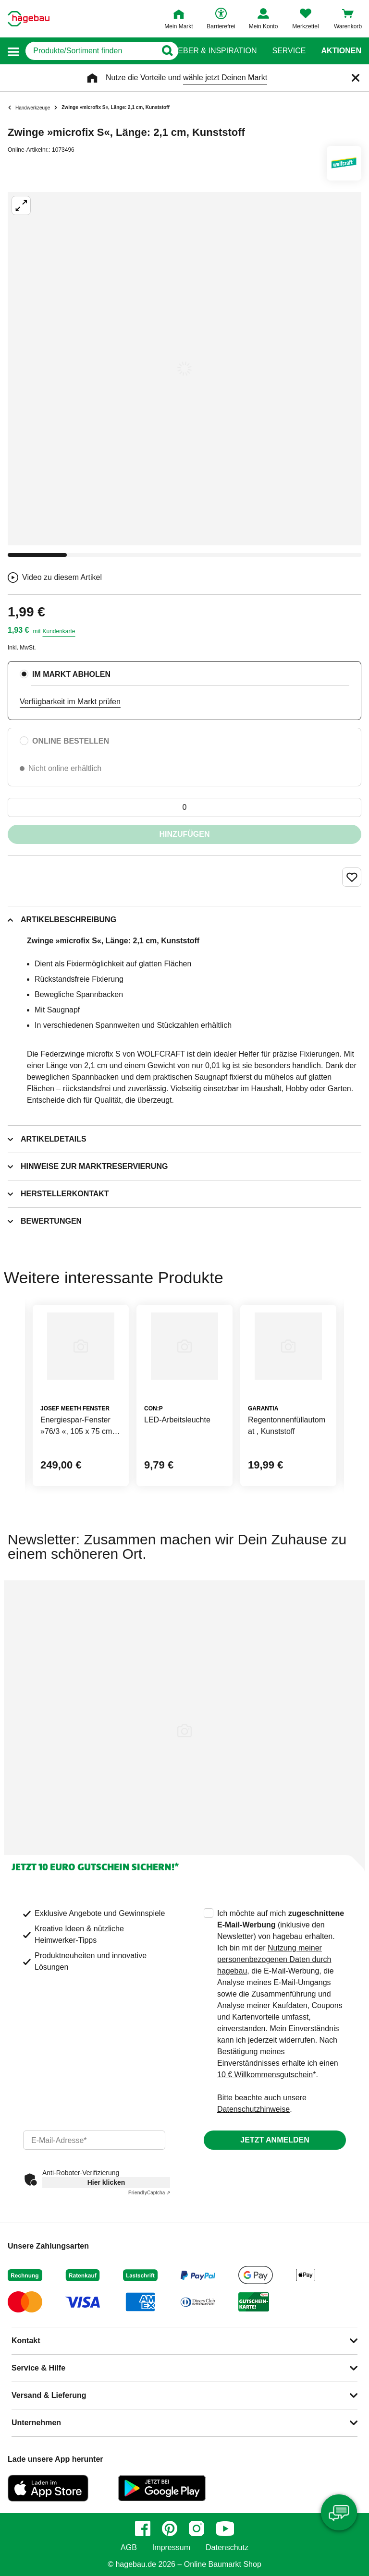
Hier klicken (106, 2182)
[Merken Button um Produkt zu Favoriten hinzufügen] (351, 877)
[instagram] (196, 2528)
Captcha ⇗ (149, 2192)
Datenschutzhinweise (253, 2109)
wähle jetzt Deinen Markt (225, 77)
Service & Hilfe (38, 2368)
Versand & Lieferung (49, 2395)
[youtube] (225, 2528)
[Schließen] (355, 78)
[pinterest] (169, 2528)
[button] (13, 51)
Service (289, 51)
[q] (91, 51)
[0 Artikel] (184, 807)
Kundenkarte (58, 631)
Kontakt (26, 2340)
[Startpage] (28, 18)
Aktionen (341, 51)
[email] (94, 2140)
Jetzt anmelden (274, 2140)
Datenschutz (227, 2548)
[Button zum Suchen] (165, 51)
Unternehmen (36, 2423)
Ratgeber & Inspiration (207, 51)
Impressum (171, 2548)
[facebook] (142, 2528)
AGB (129, 2548)
